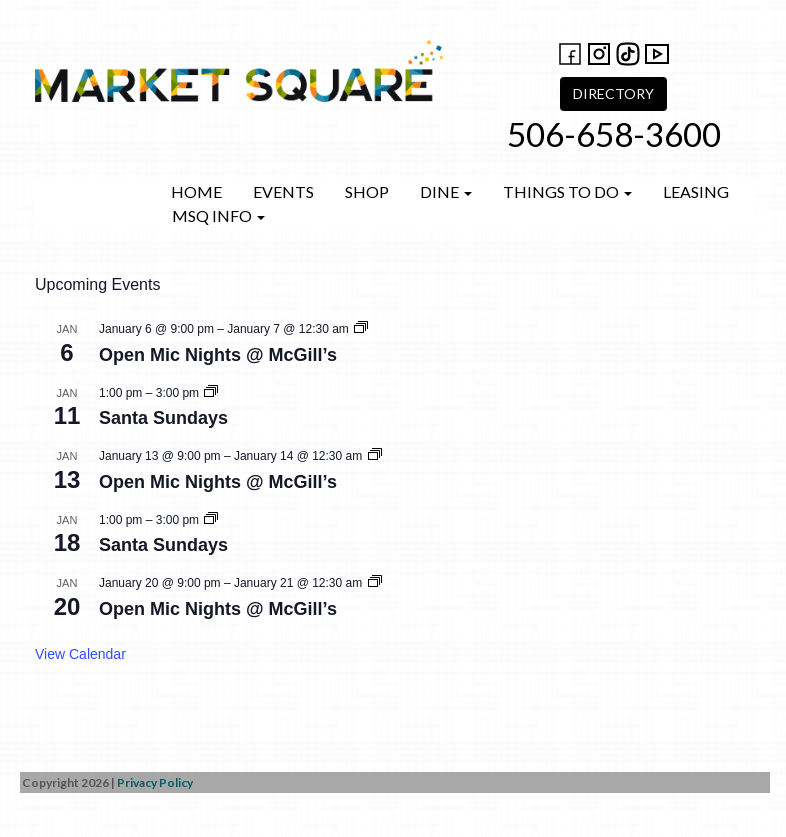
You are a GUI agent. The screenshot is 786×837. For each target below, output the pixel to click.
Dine (446, 191)
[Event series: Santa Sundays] (211, 393)
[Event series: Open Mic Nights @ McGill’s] (361, 329)
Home (196, 191)
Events (283, 191)
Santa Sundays (163, 418)
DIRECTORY (613, 93)
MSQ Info (218, 215)
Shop (367, 191)
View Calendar (80, 654)
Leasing (696, 191)
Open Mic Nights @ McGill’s (218, 355)
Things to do (567, 191)
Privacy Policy (155, 782)
